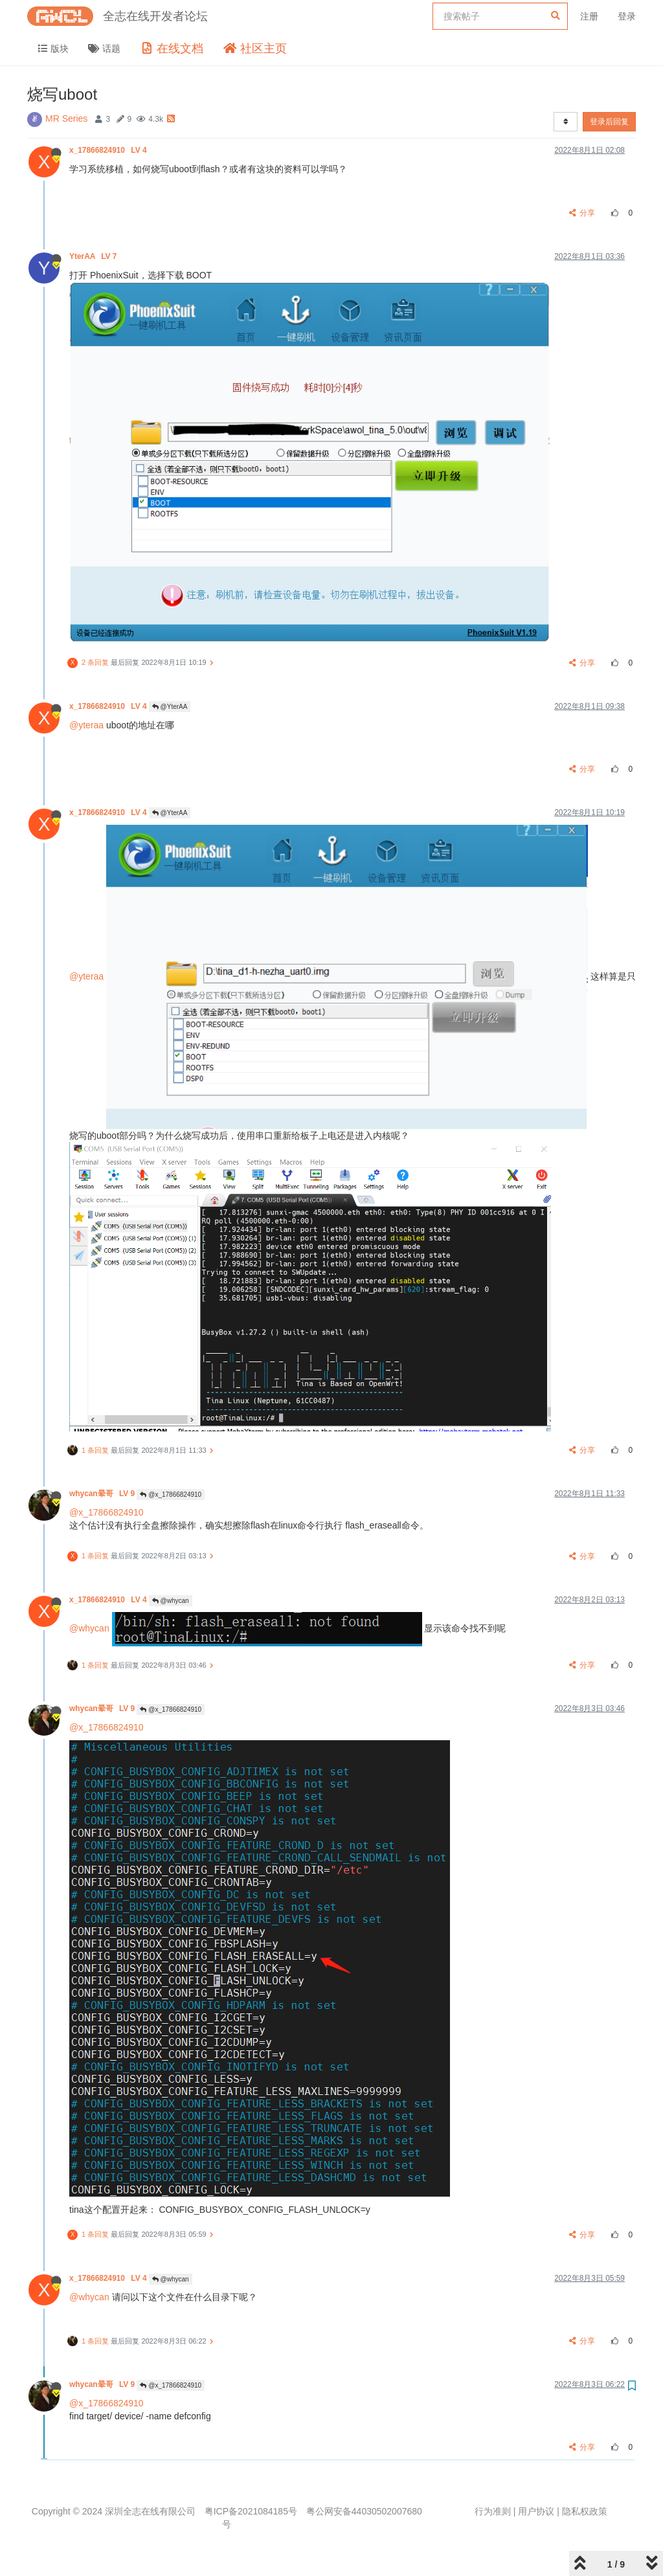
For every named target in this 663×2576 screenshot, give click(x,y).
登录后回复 (609, 121)
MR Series (66, 118)
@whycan (170, 1600)
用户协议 (536, 2511)
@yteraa (86, 725)
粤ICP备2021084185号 (251, 2511)
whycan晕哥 (103, 1493)
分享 (582, 213)
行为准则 (493, 2511)
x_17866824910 (109, 150)
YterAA (94, 256)
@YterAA (170, 706)
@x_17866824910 (170, 1494)
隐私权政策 (584, 2511)
